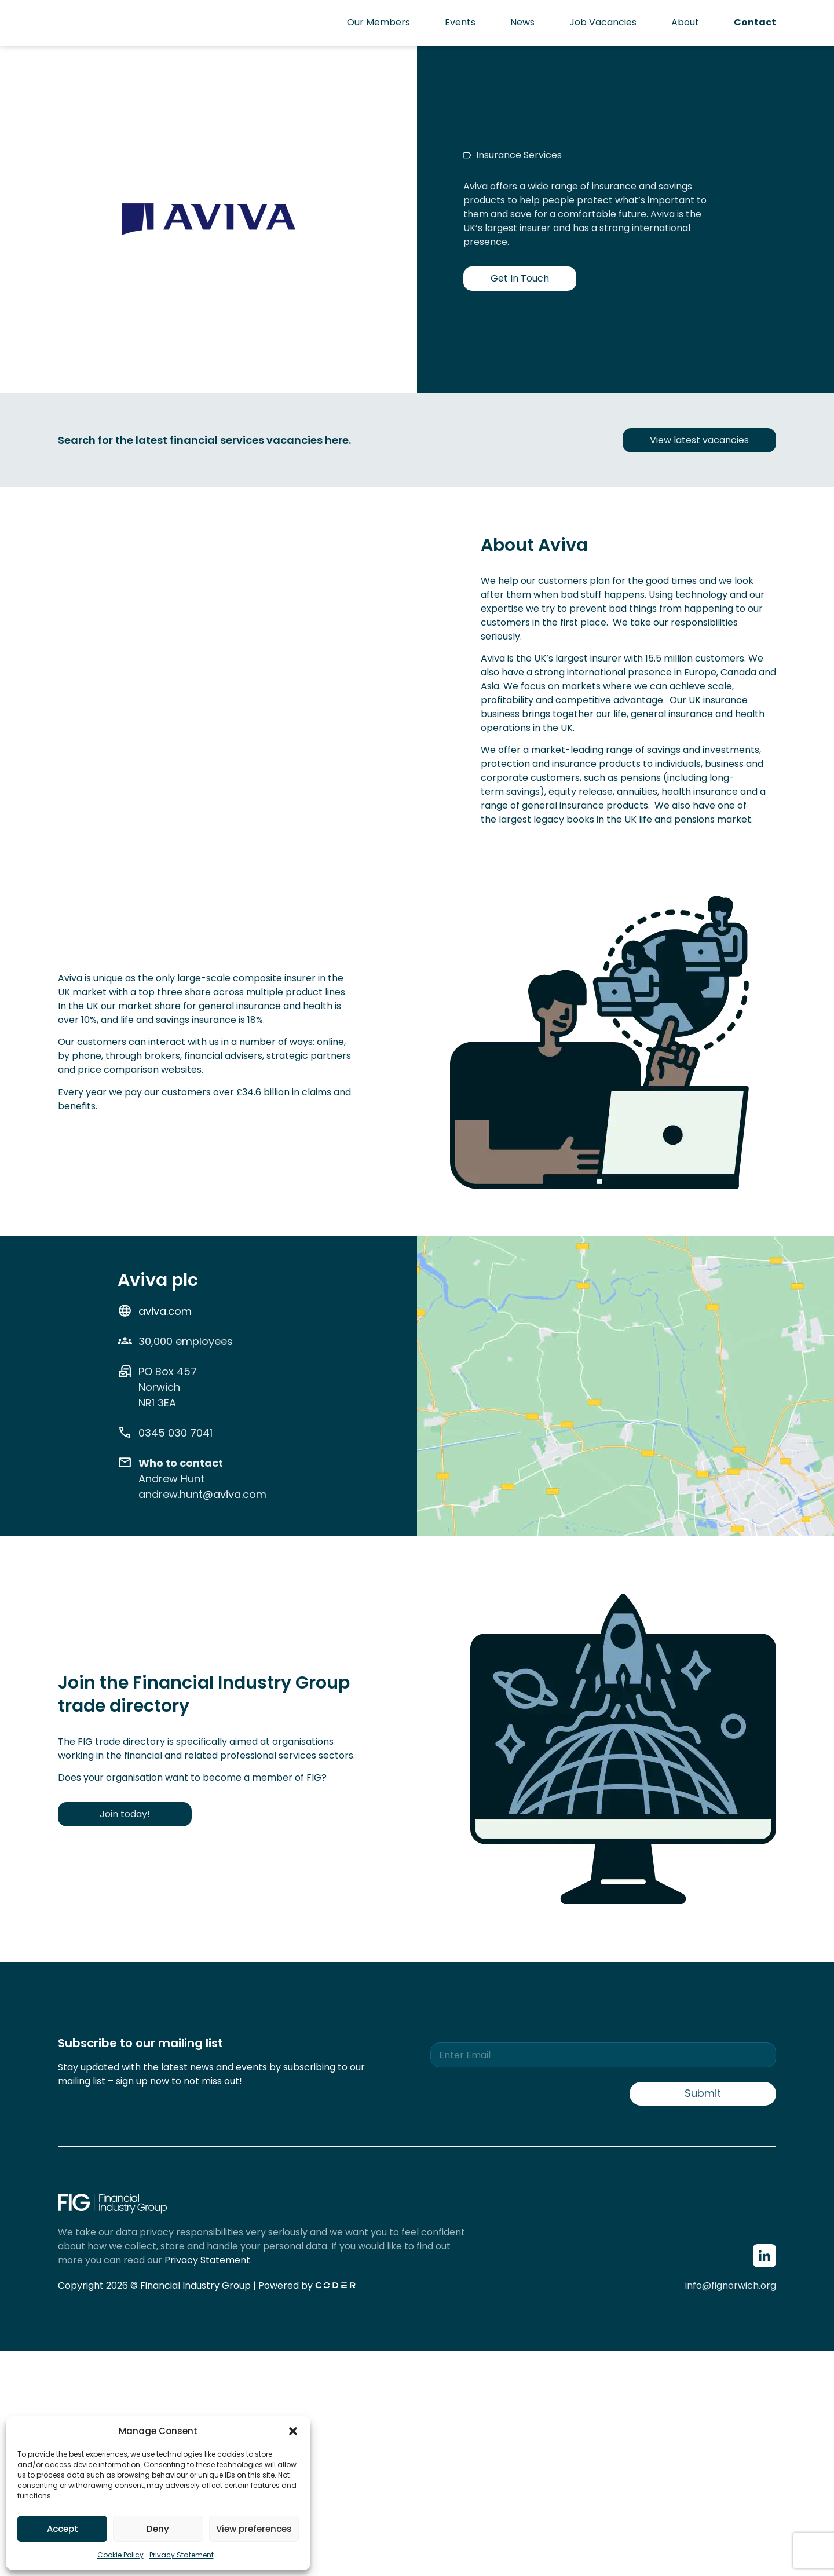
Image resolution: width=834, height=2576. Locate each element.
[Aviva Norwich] (625, 1438)
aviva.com (165, 1311)
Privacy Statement (181, 2555)
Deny (158, 2529)
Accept (62, 2529)
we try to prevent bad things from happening (629, 608)
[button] (293, 2431)
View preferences (254, 2529)
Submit (703, 2093)
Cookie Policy (120, 2555)
